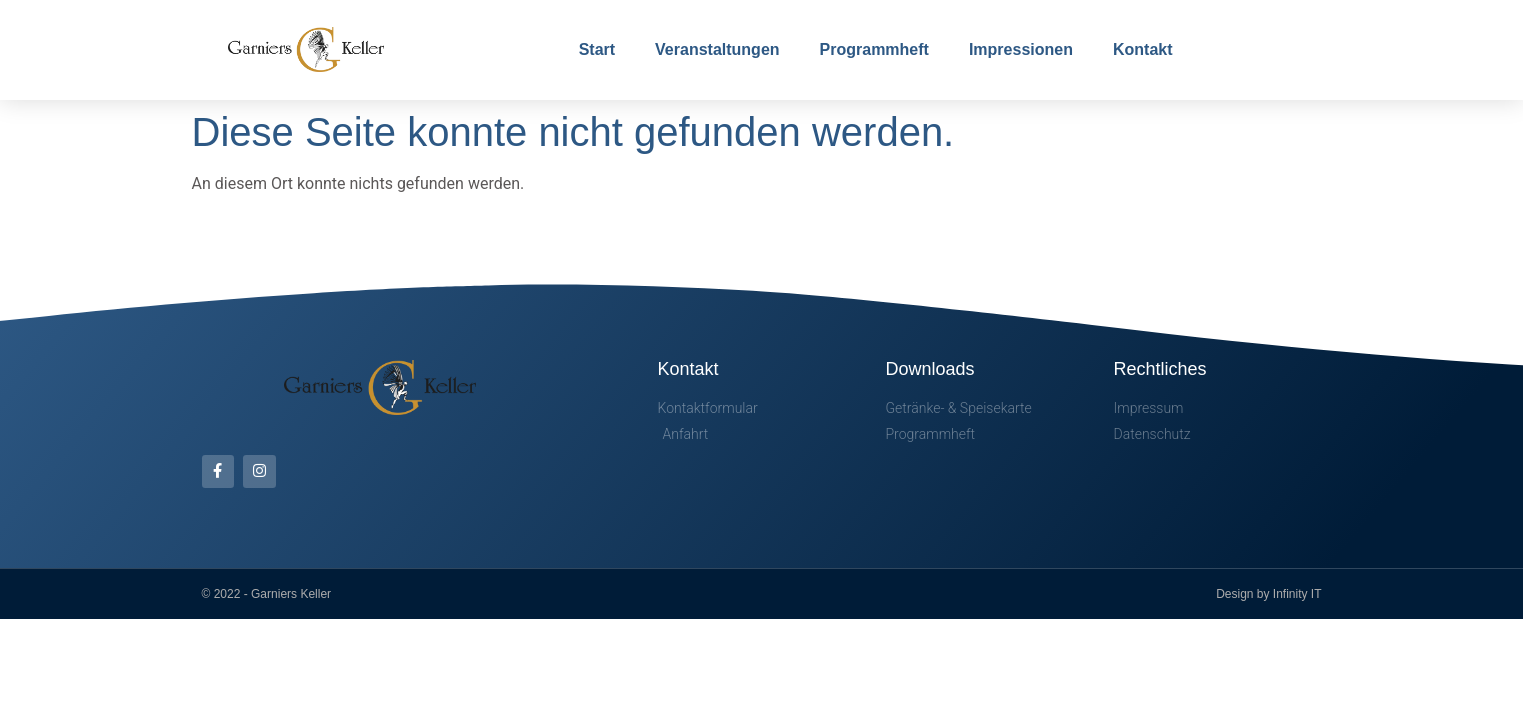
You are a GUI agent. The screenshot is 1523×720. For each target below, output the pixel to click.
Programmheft (874, 49)
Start (597, 49)
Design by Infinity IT (1268, 594)
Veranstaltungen (717, 49)
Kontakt (1143, 49)
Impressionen (1021, 49)
